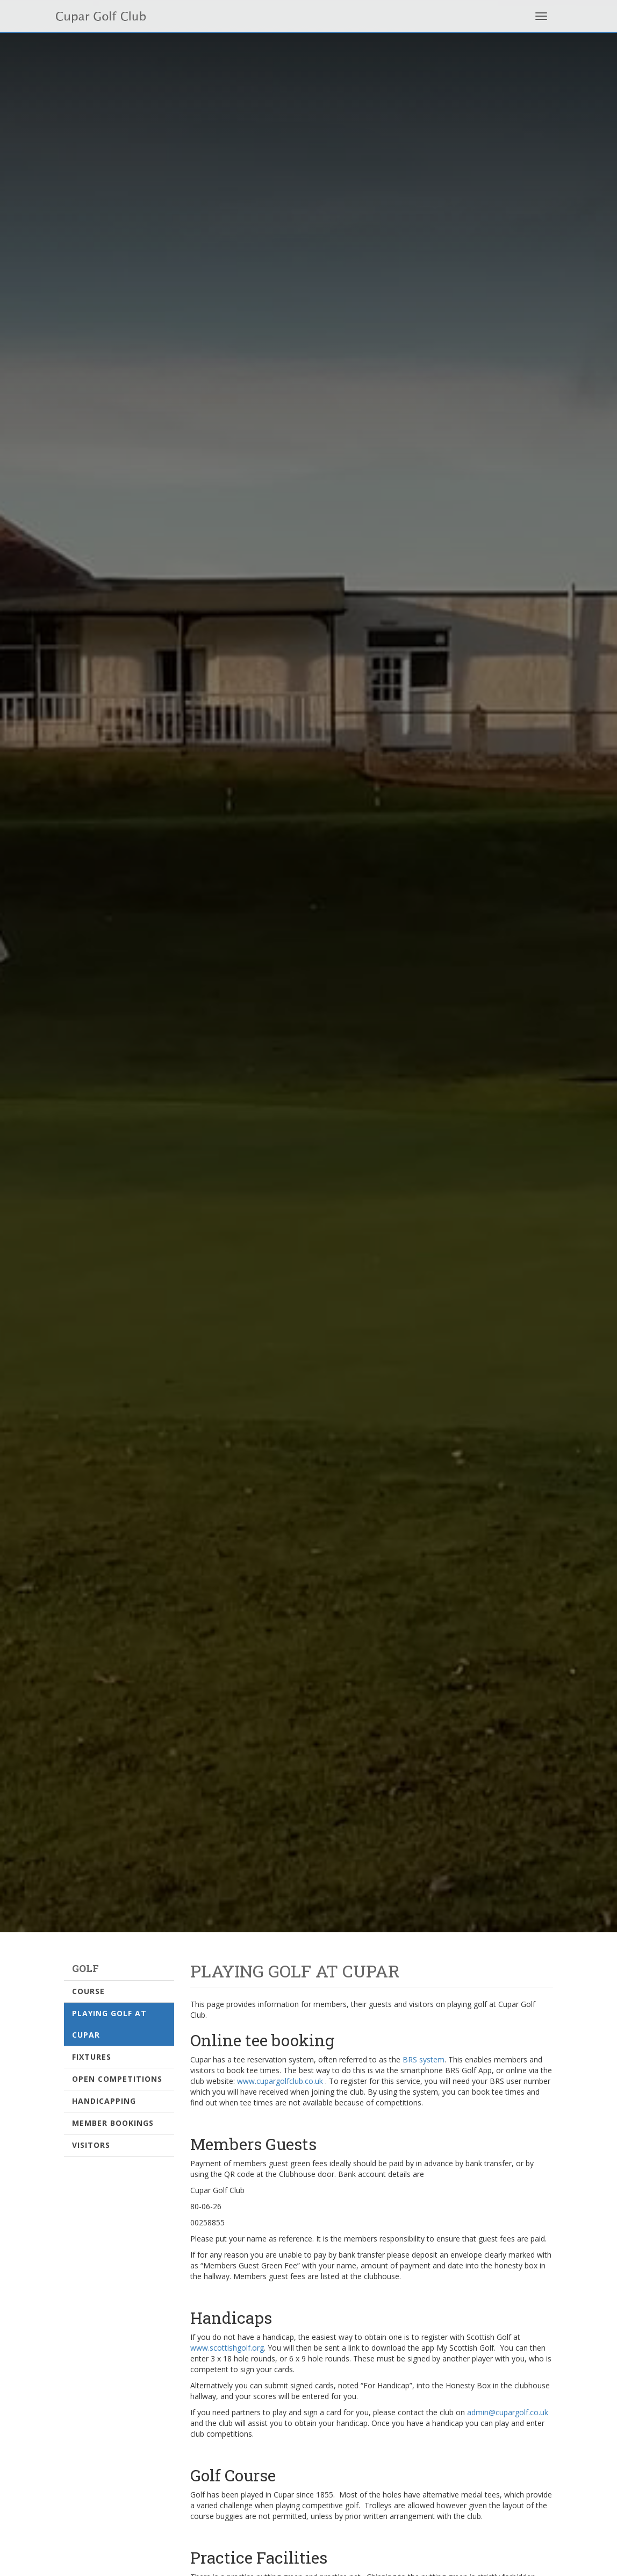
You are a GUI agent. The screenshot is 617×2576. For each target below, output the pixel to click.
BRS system (423, 2059)
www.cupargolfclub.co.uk (280, 2081)
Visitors (91, 2145)
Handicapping (104, 2101)
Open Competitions (117, 2079)
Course (88, 1991)
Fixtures (91, 2057)
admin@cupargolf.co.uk (507, 2412)
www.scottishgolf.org (227, 2348)
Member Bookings (113, 2123)
